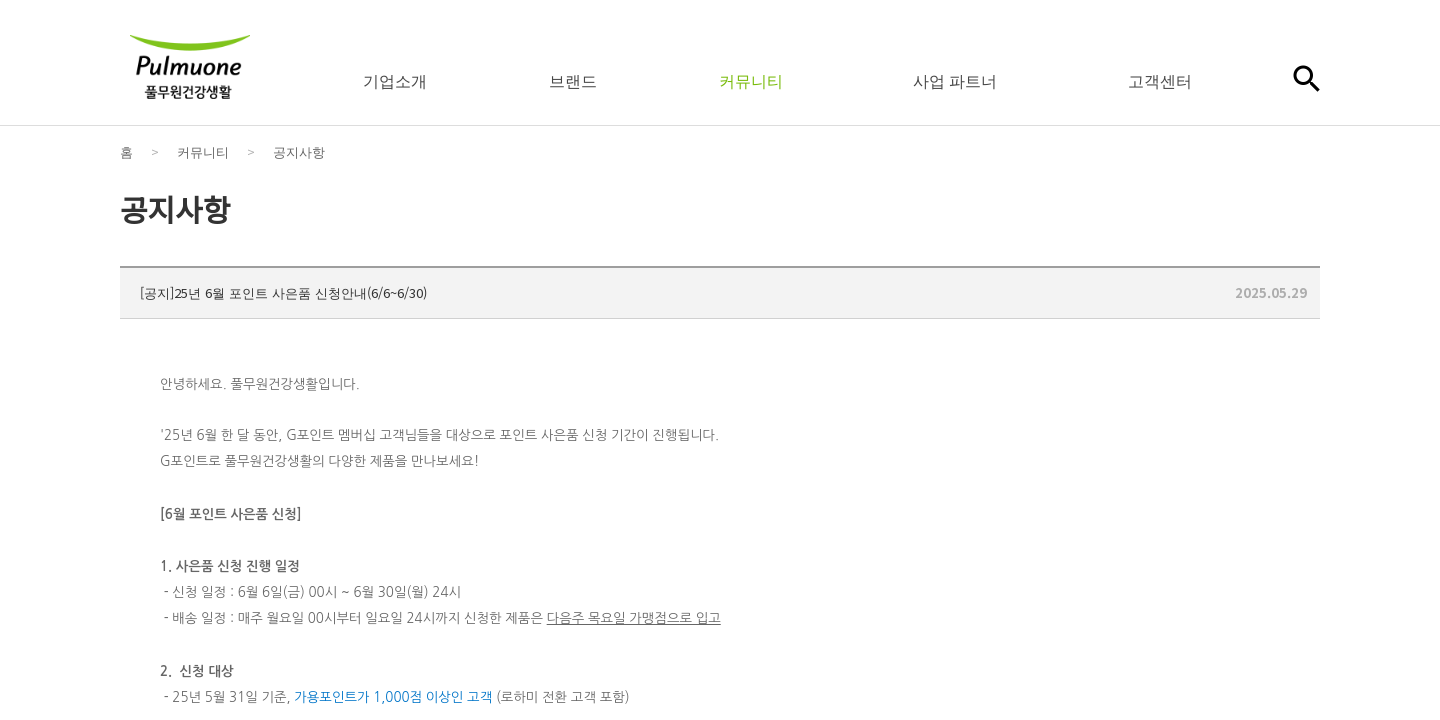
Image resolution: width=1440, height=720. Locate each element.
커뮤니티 (751, 80)
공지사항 (299, 151)
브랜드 (573, 80)
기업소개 (395, 80)
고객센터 (1160, 80)
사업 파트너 (955, 80)
